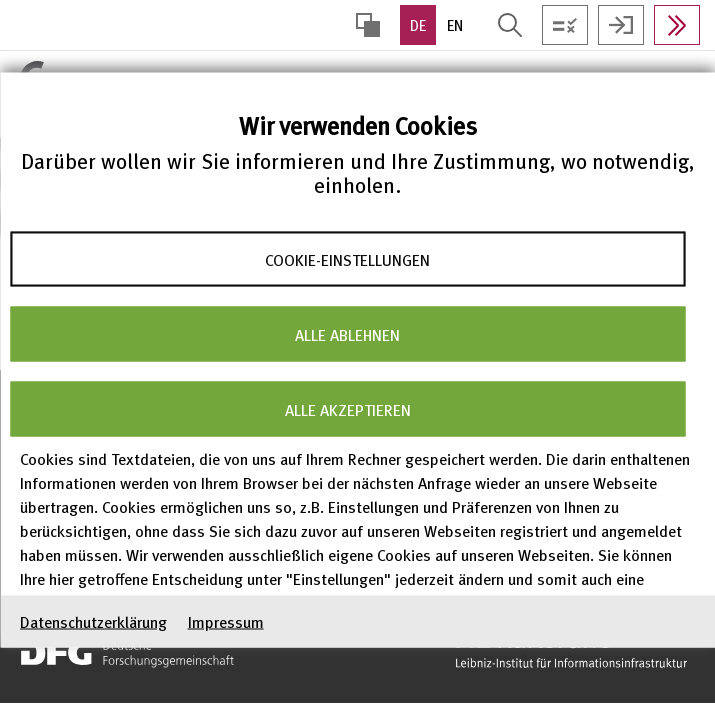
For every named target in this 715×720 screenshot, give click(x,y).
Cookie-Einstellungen (347, 259)
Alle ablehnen (347, 334)
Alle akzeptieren (348, 409)
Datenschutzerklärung (93, 622)
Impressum (226, 622)
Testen (565, 25)
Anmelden (621, 25)
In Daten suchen (677, 25)
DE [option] (418, 25)
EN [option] (455, 25)
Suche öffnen (510, 25)
